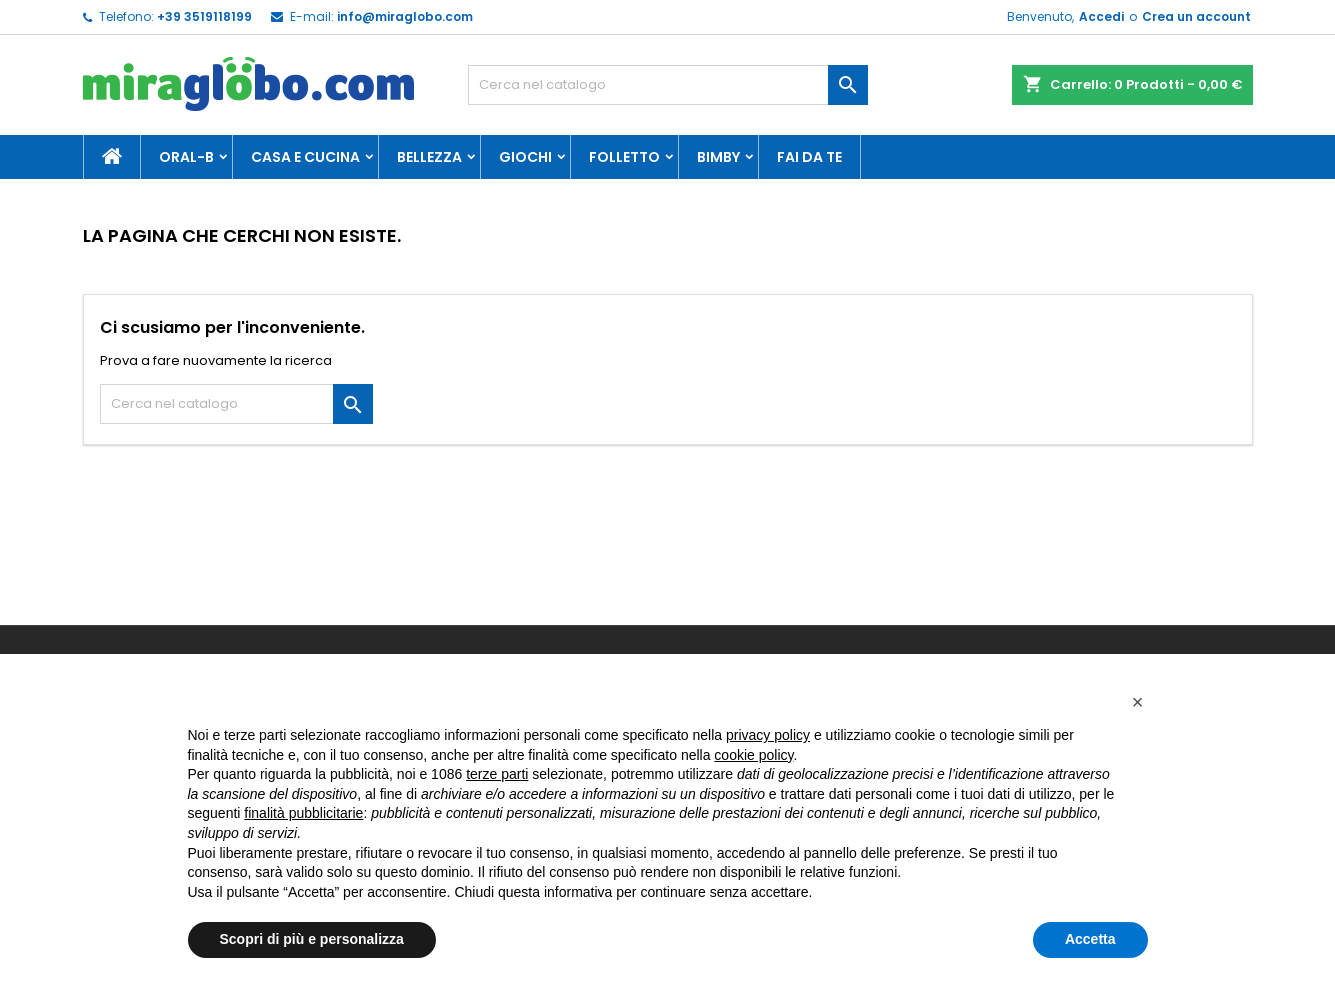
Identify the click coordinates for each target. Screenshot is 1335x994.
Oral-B (186, 157)
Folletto (624, 157)
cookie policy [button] (753, 755)
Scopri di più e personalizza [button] (312, 939)
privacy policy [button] (768, 735)
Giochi (525, 157)
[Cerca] (668, 85)
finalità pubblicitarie (303, 813)
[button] (1138, 702)
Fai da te (809, 157)
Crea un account (1196, 16)
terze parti (497, 774)
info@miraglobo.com (405, 16)
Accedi (1101, 16)
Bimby (718, 157)
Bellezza (429, 157)
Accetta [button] (1090, 939)
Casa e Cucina (305, 157)
